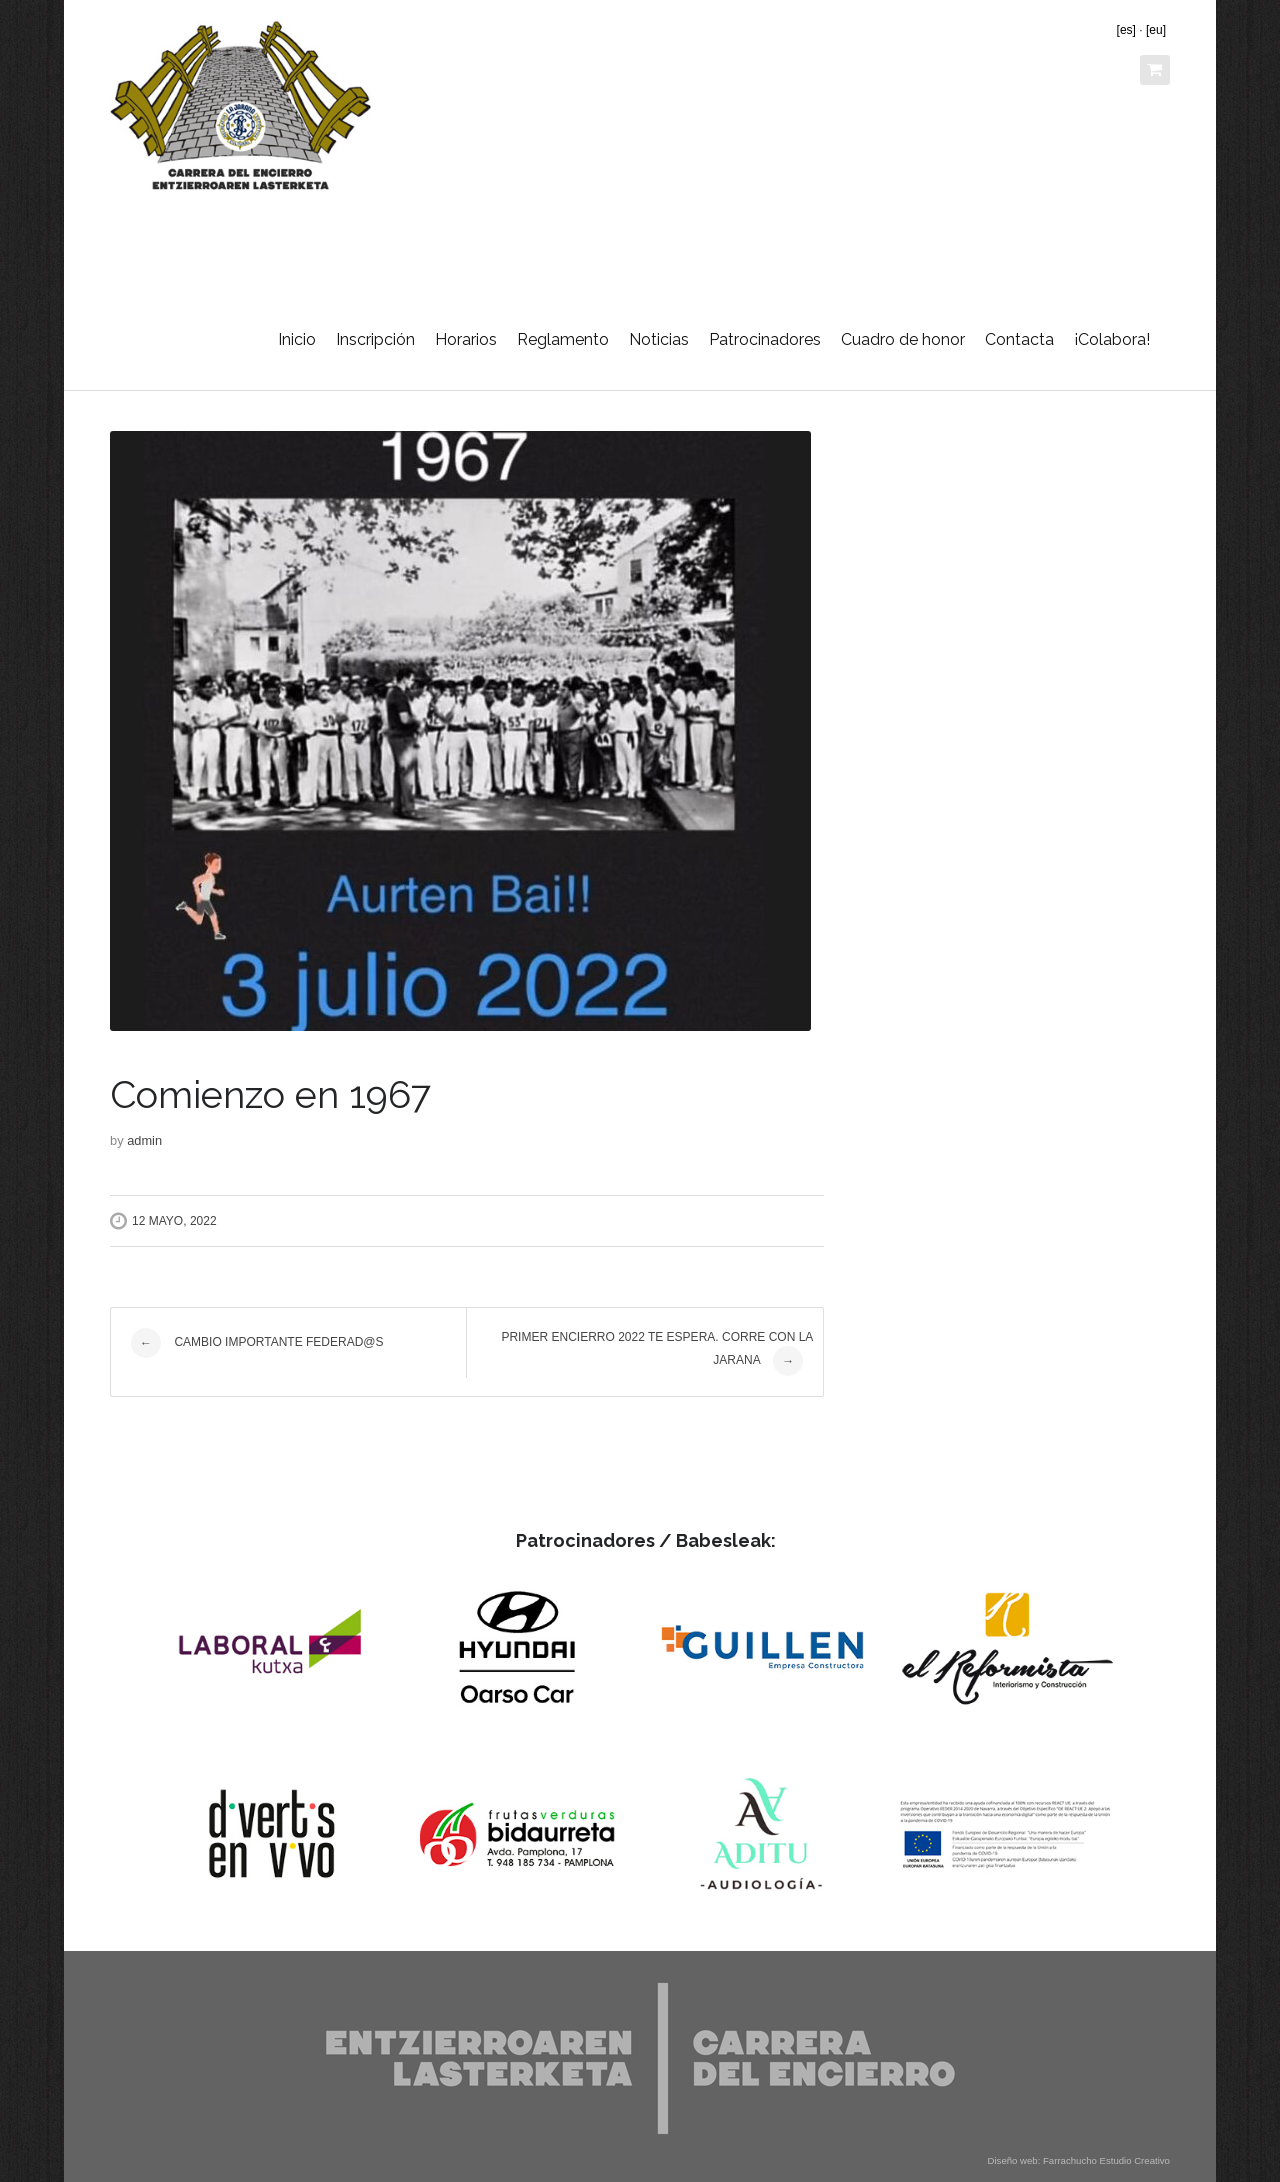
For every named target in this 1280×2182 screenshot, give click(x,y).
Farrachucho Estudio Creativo (1106, 2160)
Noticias (659, 339)
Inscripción (375, 339)
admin (144, 1140)
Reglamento (563, 339)
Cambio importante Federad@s (257, 1343)
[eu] (1156, 30)
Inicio (297, 339)
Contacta (1019, 339)
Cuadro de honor (903, 339)
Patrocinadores (765, 339)
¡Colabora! (1112, 339)
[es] (1126, 30)
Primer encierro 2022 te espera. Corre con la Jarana (657, 1353)
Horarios (466, 339)
